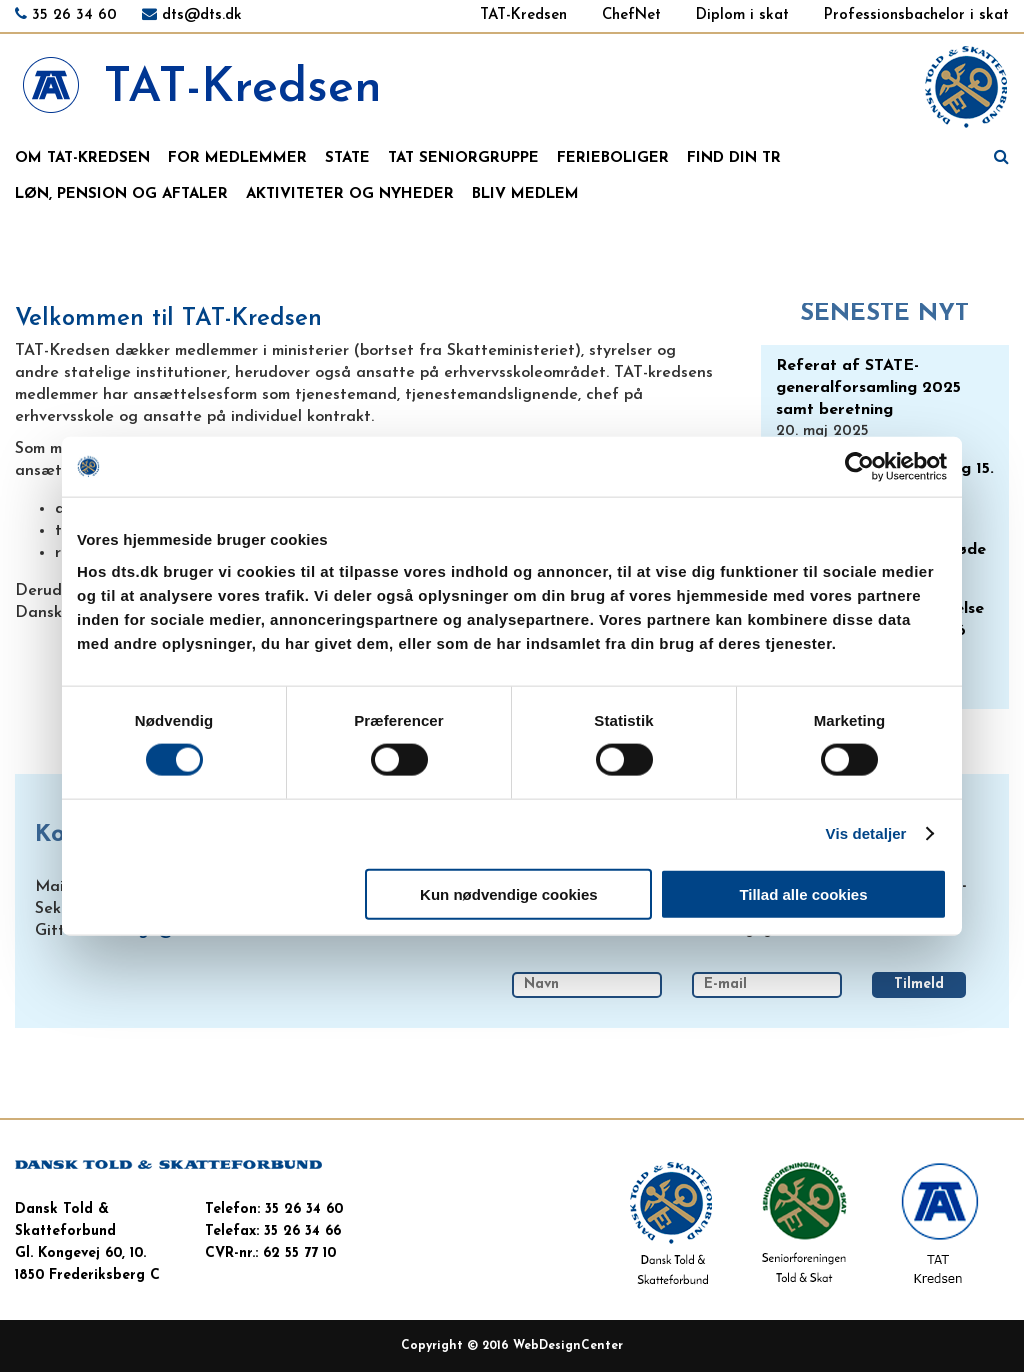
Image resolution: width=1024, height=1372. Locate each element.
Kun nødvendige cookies (509, 893)
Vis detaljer (866, 833)
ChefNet (631, 15)
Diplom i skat (742, 15)
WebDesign (547, 1346)
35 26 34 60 (74, 15)
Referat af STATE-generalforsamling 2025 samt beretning (868, 388)
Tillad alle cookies (803, 893)
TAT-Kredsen (523, 15)
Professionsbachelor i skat (916, 15)
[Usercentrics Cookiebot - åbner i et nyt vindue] (859, 467)
